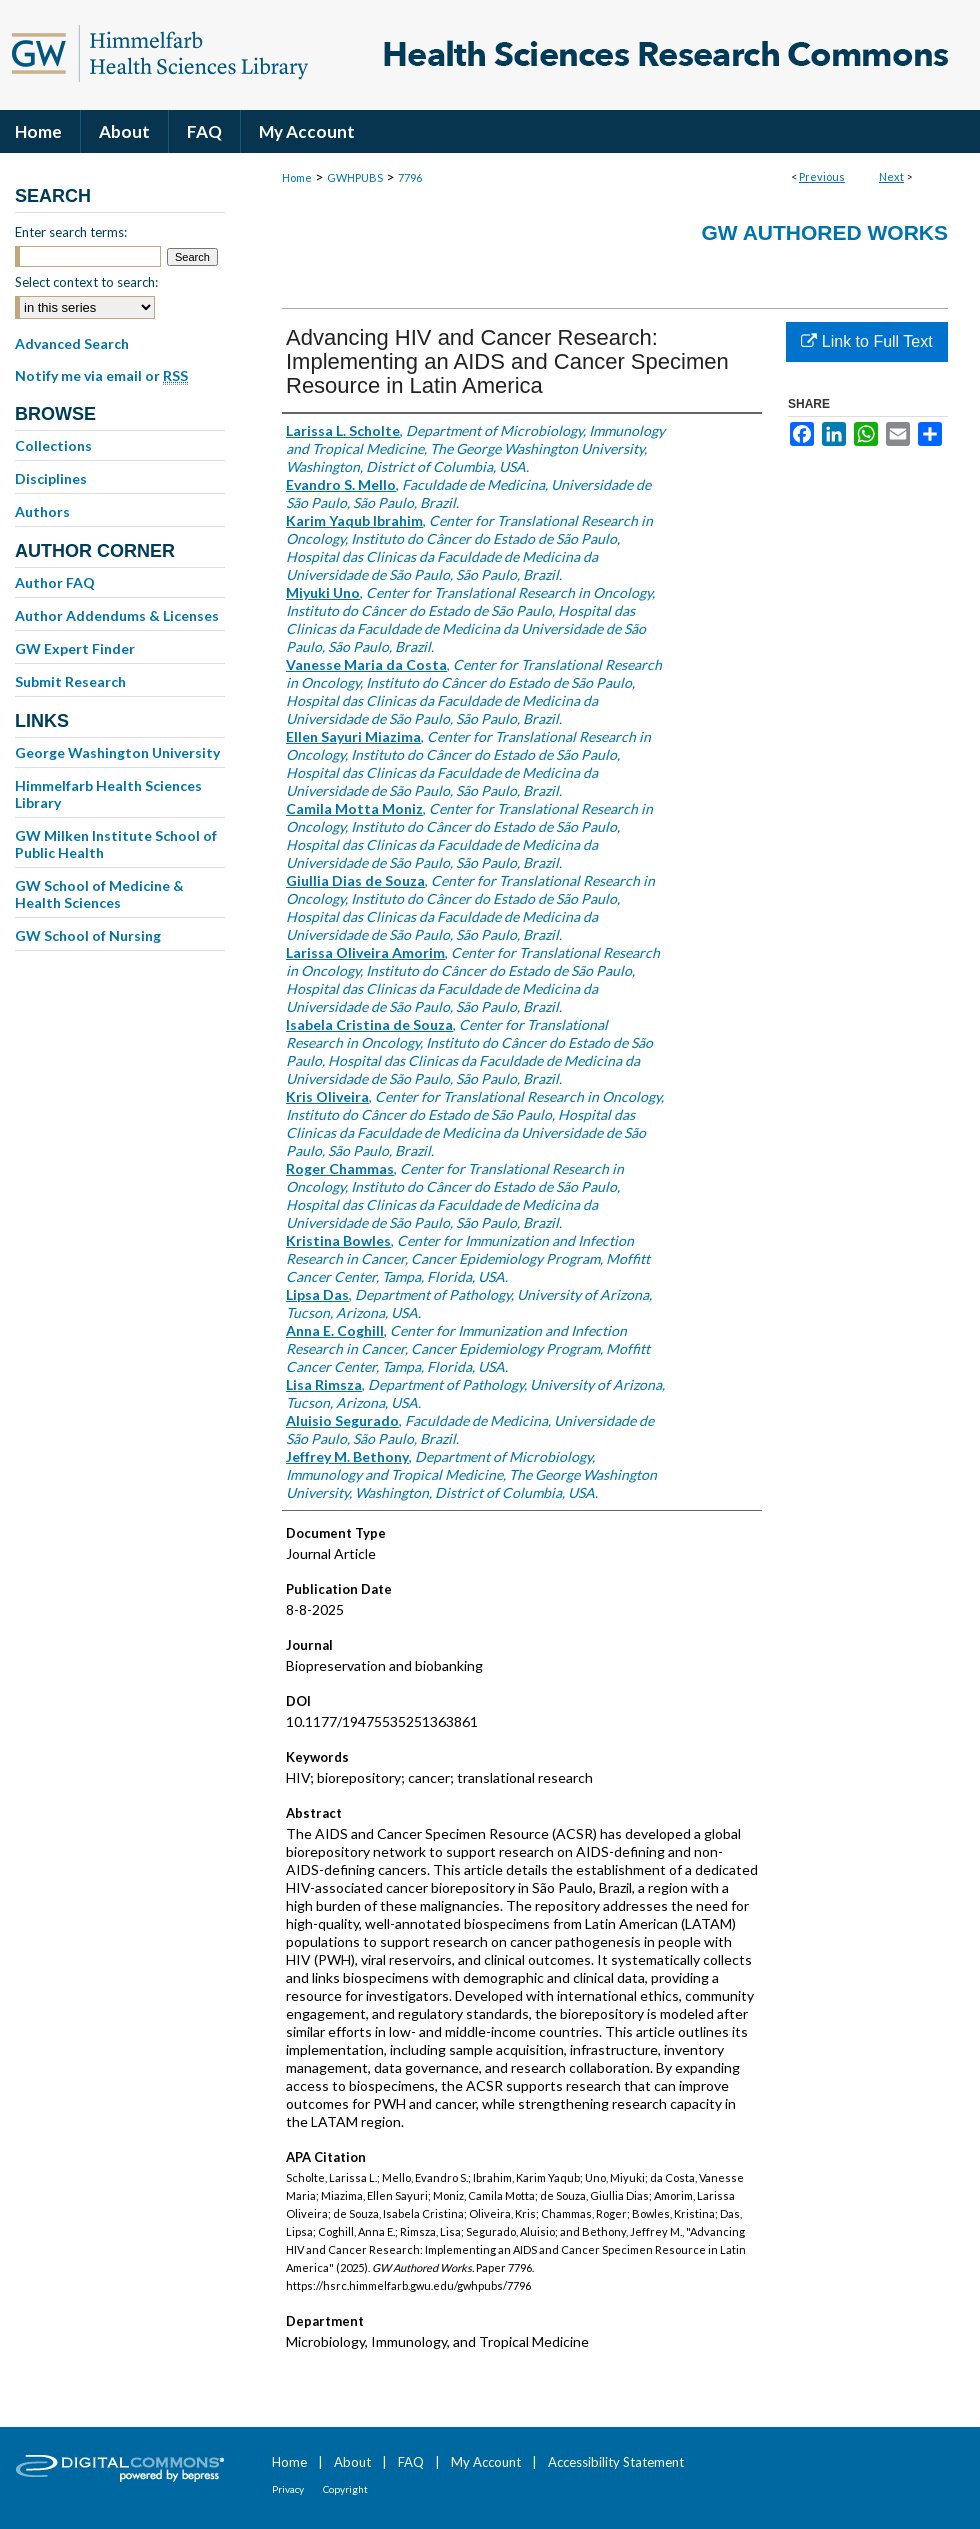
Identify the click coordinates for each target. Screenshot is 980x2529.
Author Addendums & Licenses (117, 615)
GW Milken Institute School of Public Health (116, 844)
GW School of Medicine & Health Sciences (99, 894)
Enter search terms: (71, 232)
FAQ (411, 2462)
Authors (42, 511)
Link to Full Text (866, 341)
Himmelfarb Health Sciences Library (108, 794)
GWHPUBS (355, 177)
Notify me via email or (101, 376)
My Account (486, 2462)
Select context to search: (86, 282)
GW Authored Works (824, 232)
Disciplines (51, 478)
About (352, 2462)
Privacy (288, 2489)
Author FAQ (55, 582)
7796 (410, 177)
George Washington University (117, 752)
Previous (822, 176)
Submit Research (70, 681)
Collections (53, 445)
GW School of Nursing (88, 935)
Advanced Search (72, 343)
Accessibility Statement (616, 2462)
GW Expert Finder (75, 648)
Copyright (345, 2489)
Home (297, 177)
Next (891, 176)
